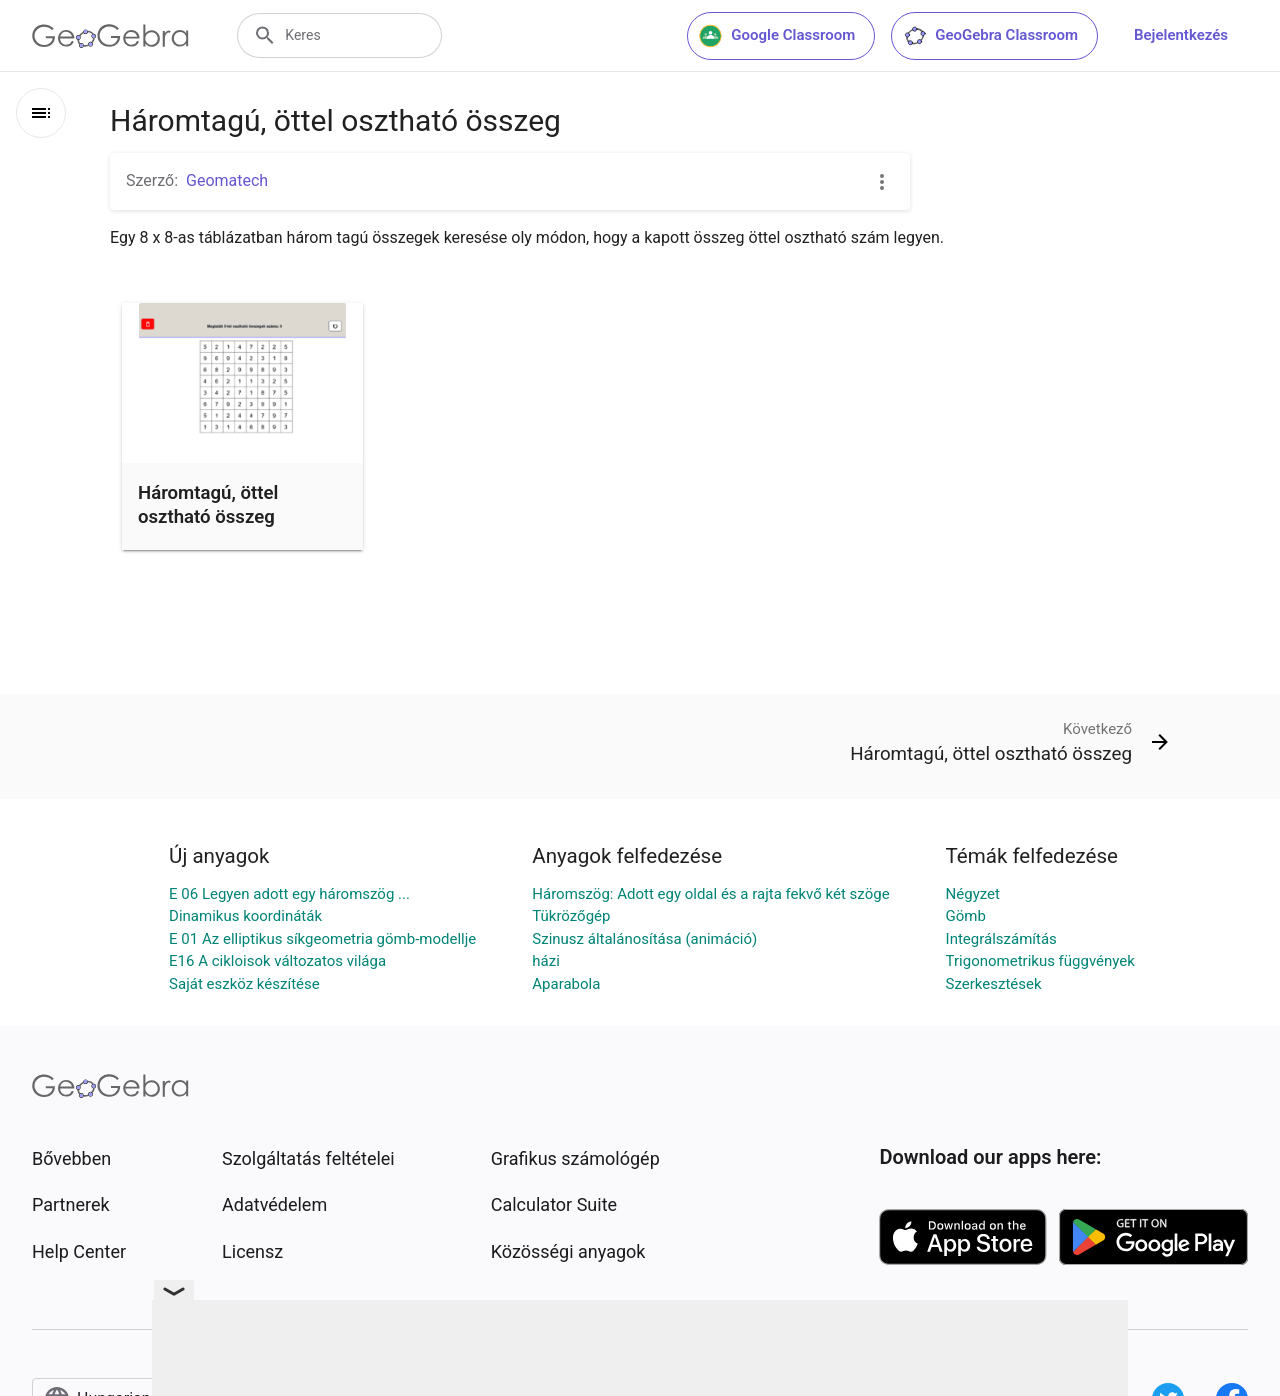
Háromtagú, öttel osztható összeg (208, 505)
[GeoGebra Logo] (110, 36)
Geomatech (227, 180)
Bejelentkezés (1181, 35)
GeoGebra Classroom (990, 36)
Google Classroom (777, 36)
